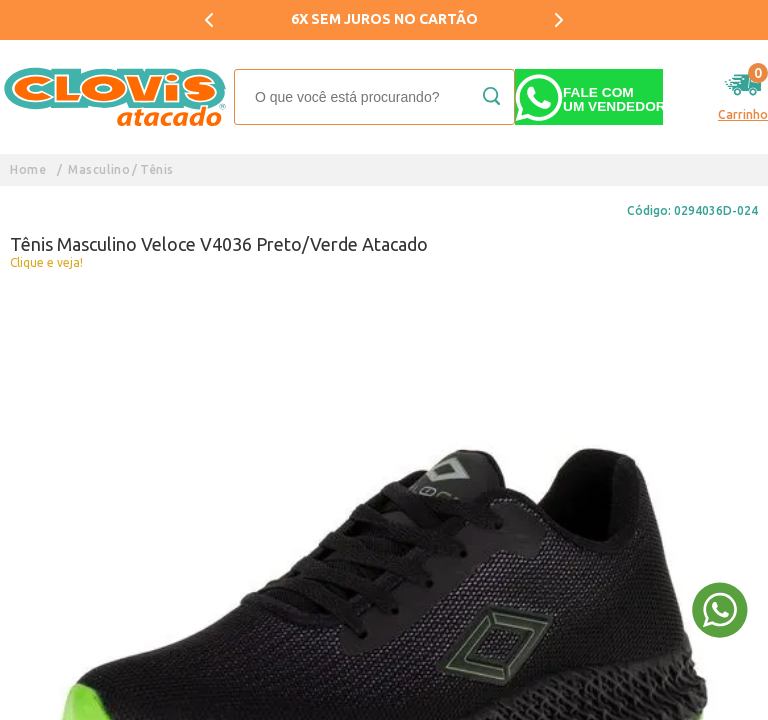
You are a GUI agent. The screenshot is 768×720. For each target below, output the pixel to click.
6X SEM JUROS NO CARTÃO (384, 19)
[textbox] (374, 97)
